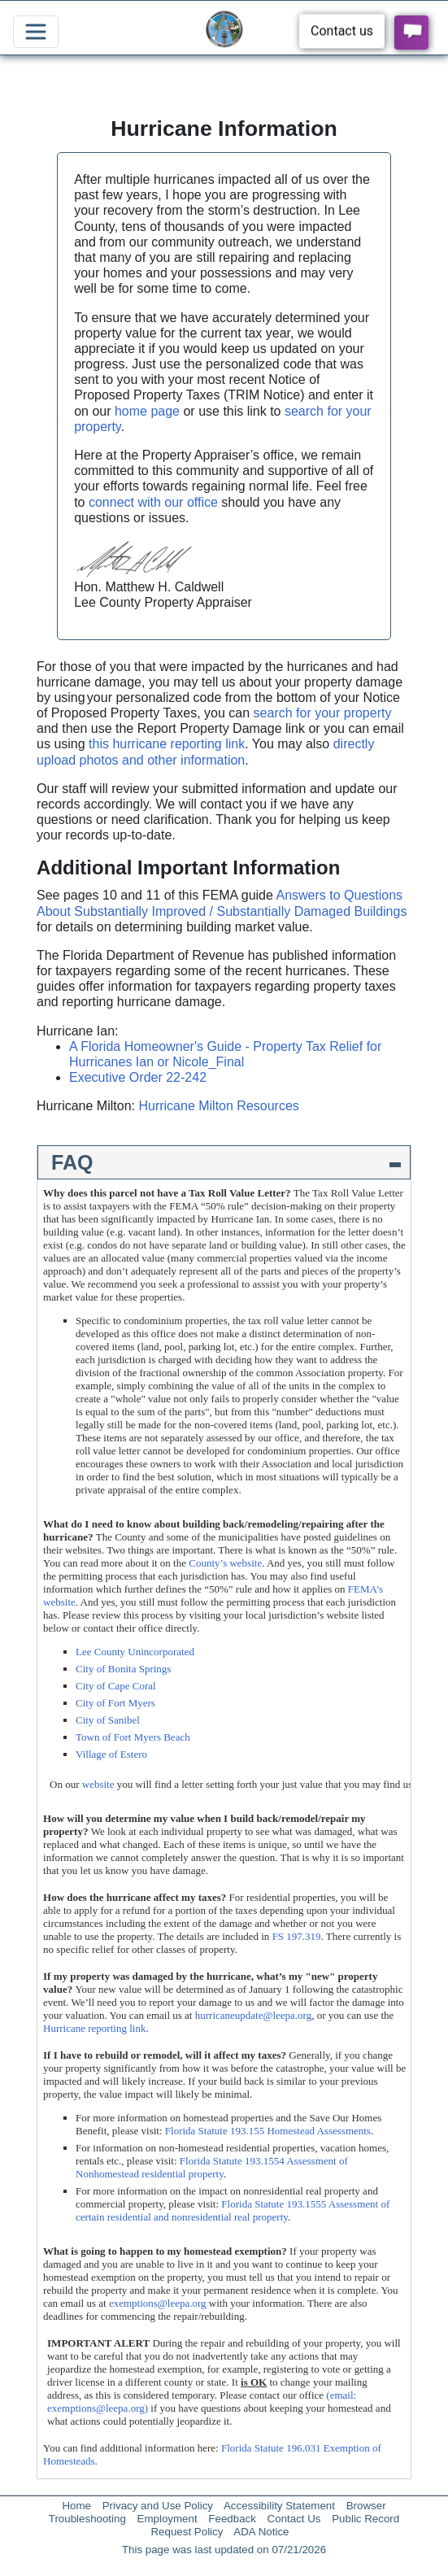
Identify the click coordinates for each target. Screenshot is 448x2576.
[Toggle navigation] (36, 31)
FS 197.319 (296, 1936)
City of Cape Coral (116, 1686)
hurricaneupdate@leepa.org (253, 2015)
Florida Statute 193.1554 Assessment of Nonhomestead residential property (212, 2167)
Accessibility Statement (279, 2506)
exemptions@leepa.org (158, 2303)
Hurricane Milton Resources (218, 1106)
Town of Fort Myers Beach (133, 1737)
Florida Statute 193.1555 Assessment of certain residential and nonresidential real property (232, 2210)
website (98, 1784)
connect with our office (153, 502)
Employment (167, 2519)
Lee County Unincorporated (135, 1651)
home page (147, 411)
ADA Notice (261, 2532)
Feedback (232, 2519)
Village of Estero (111, 1754)
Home (76, 2506)
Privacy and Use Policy (157, 2506)
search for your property (323, 713)
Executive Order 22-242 (138, 1077)
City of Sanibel (108, 1720)
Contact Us (294, 2519)
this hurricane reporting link (167, 744)
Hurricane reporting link (94, 2028)
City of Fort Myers (115, 1703)
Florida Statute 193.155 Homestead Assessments (268, 2131)
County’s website (225, 1563)
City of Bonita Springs (123, 1669)
